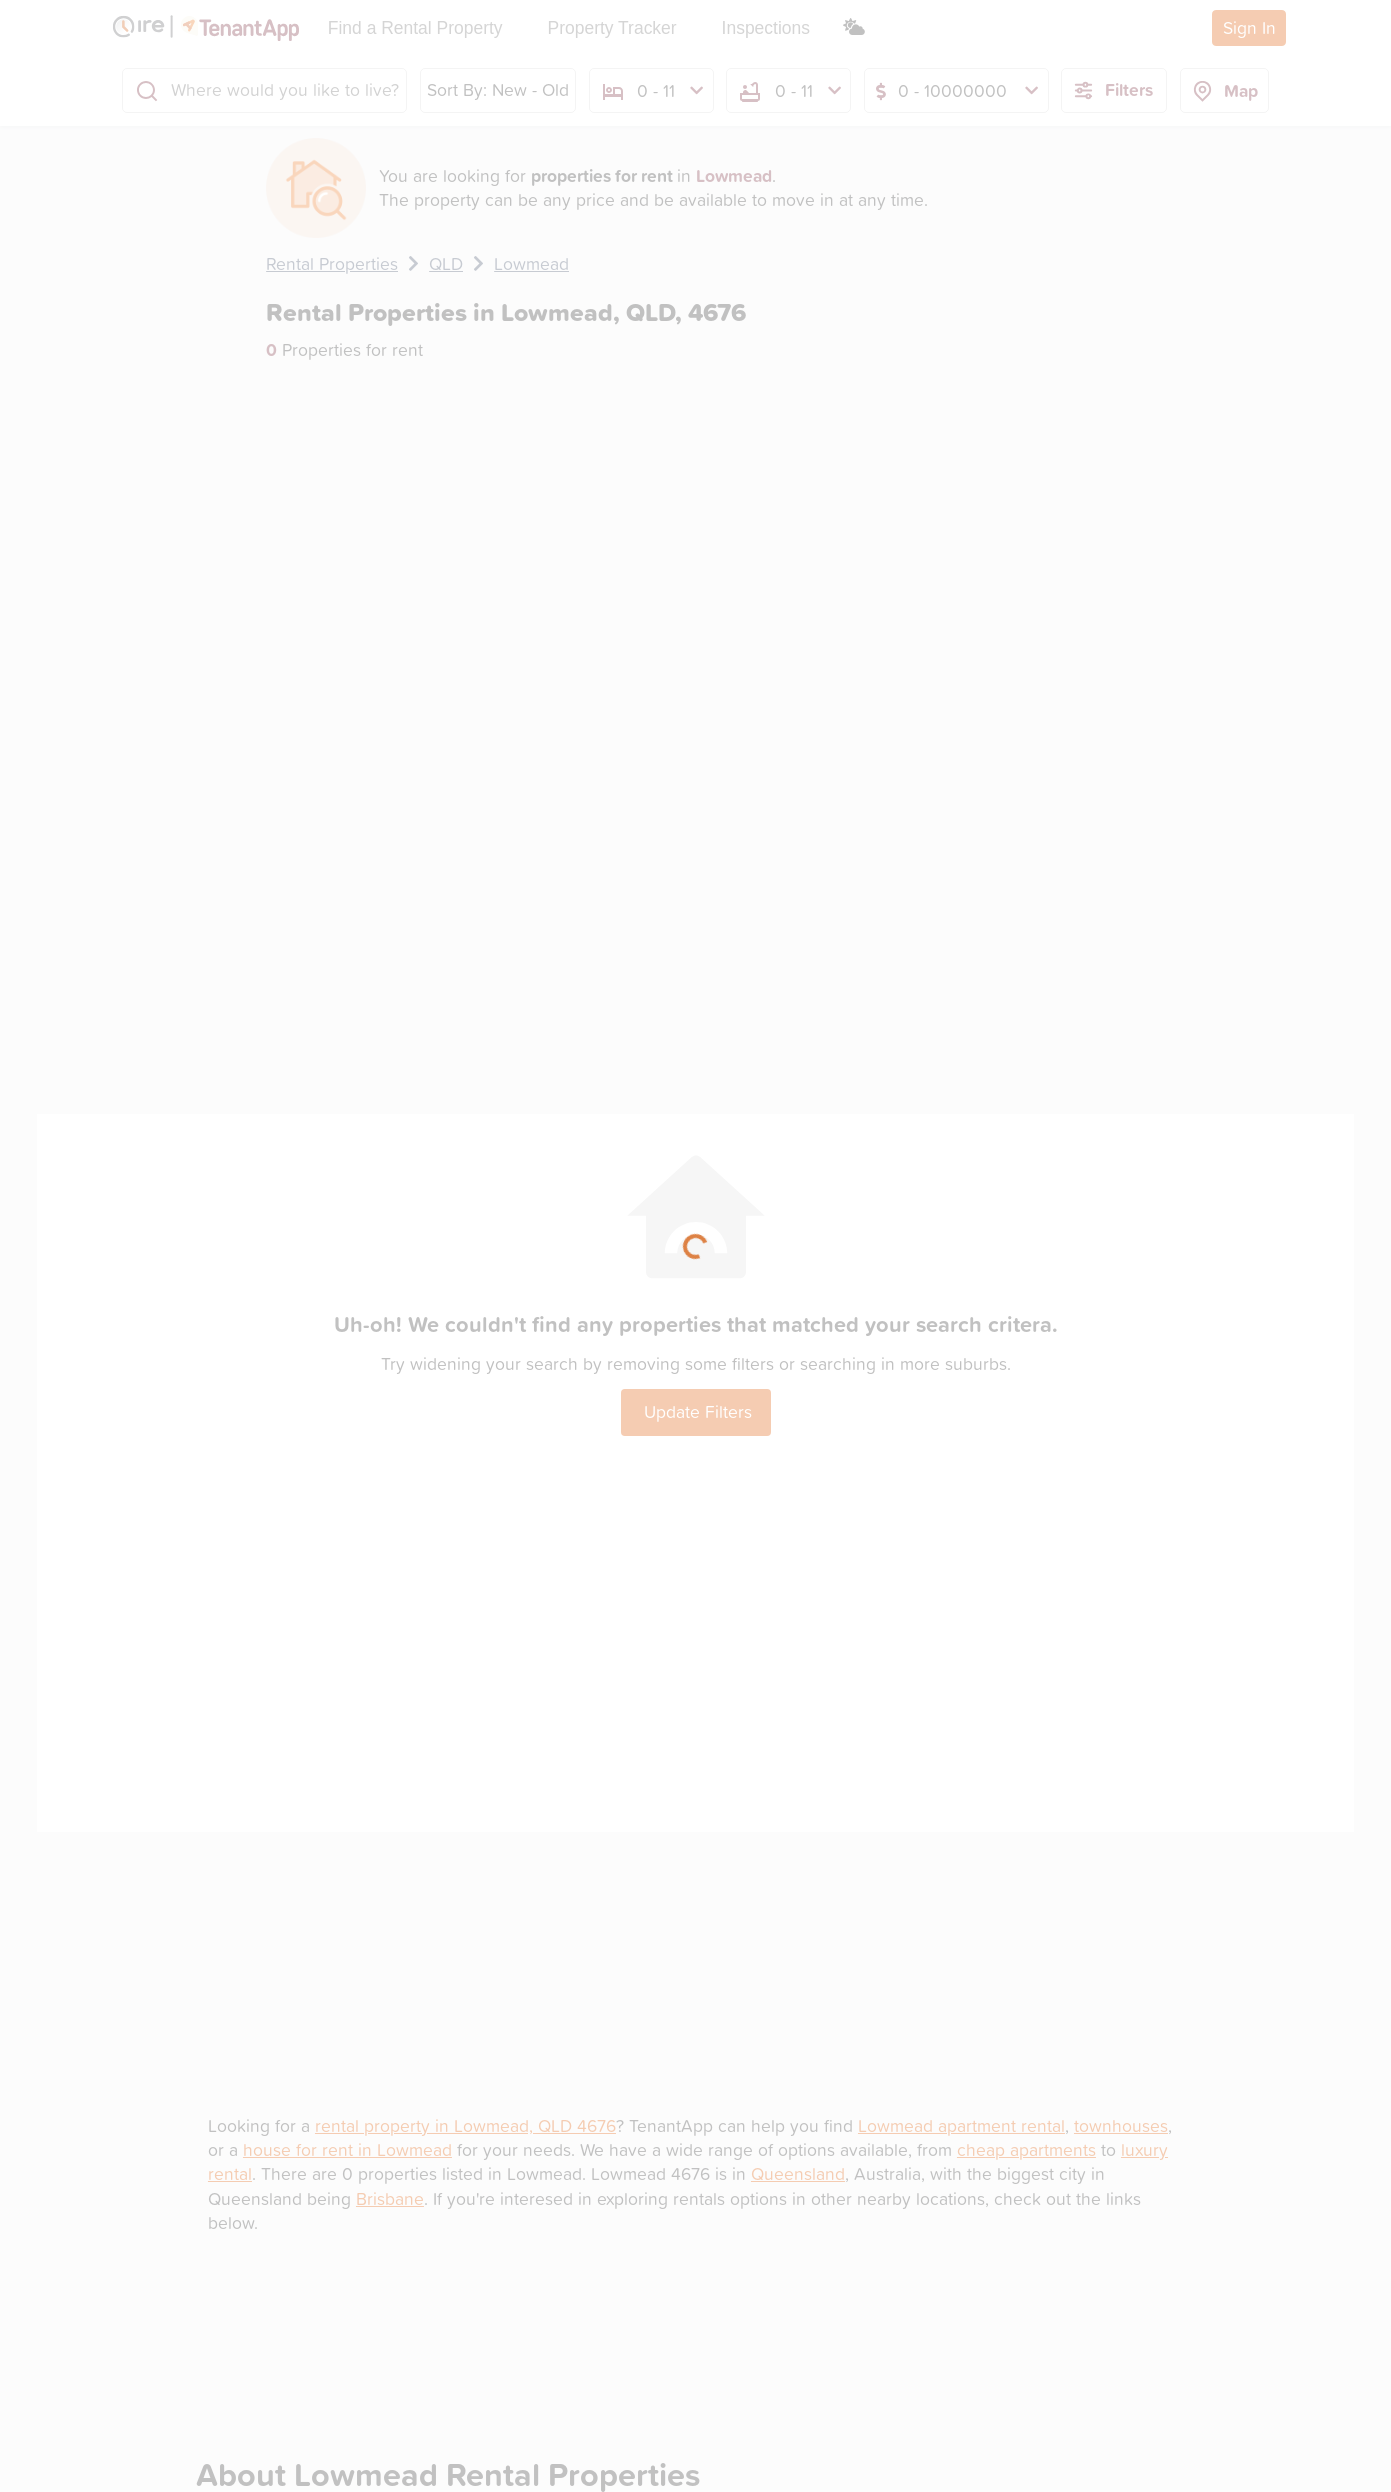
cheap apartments (1026, 2149)
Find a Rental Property (415, 28)
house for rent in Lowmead (347, 2149)
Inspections (766, 28)
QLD (446, 263)
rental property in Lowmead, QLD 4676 (465, 2125)
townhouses (1121, 2125)
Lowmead (531, 263)
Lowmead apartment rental (961, 2125)
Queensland (798, 2173)
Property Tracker (612, 28)
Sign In (1249, 27)
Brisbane (390, 2198)
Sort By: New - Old (498, 89)
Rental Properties (332, 263)
